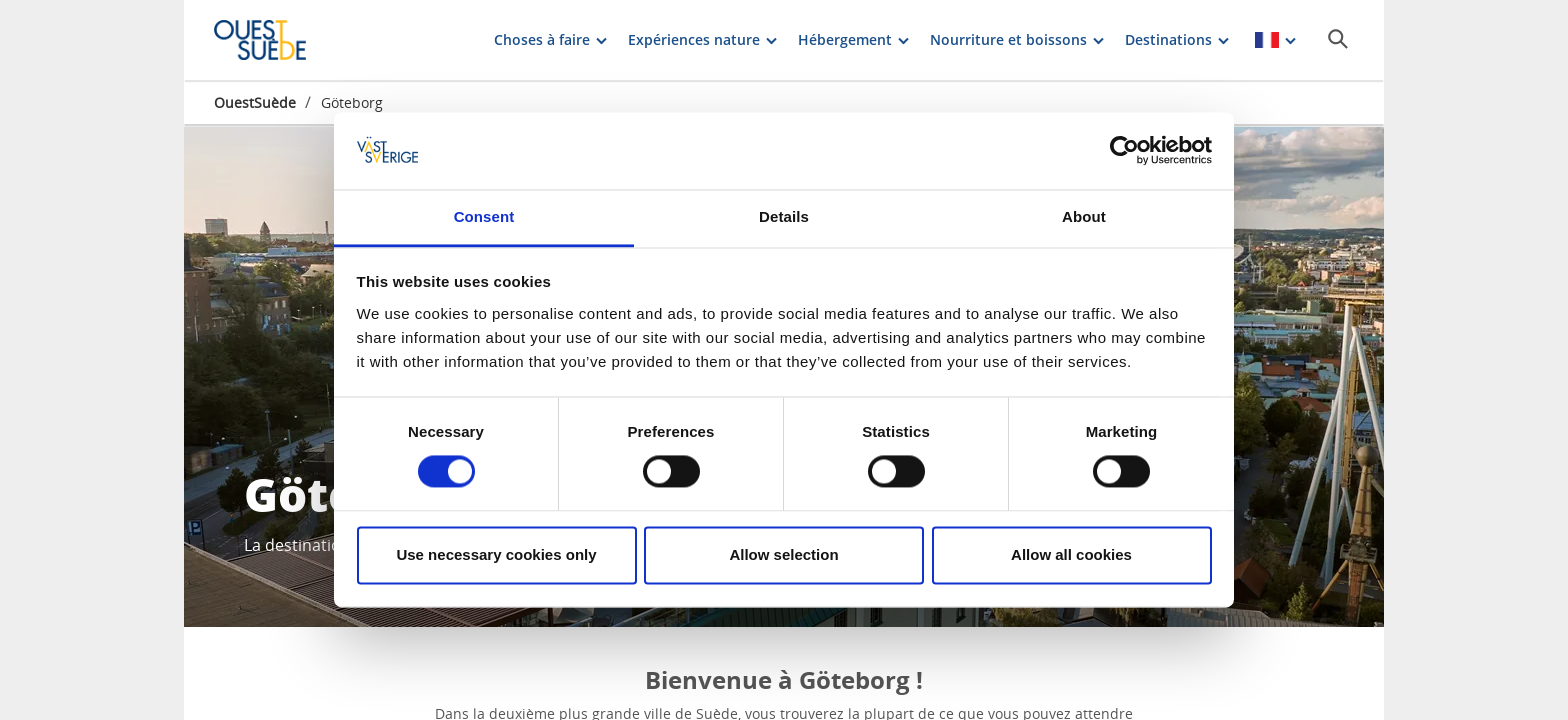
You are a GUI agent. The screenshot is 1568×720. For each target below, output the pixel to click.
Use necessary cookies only (496, 554)
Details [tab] (784, 216)
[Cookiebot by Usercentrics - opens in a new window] (1124, 151)
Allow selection (783, 554)
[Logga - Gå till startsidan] (284, 40)
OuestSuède (255, 102)
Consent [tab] (484, 216)
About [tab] (1084, 216)
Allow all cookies (1071, 554)
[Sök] (1338, 39)
